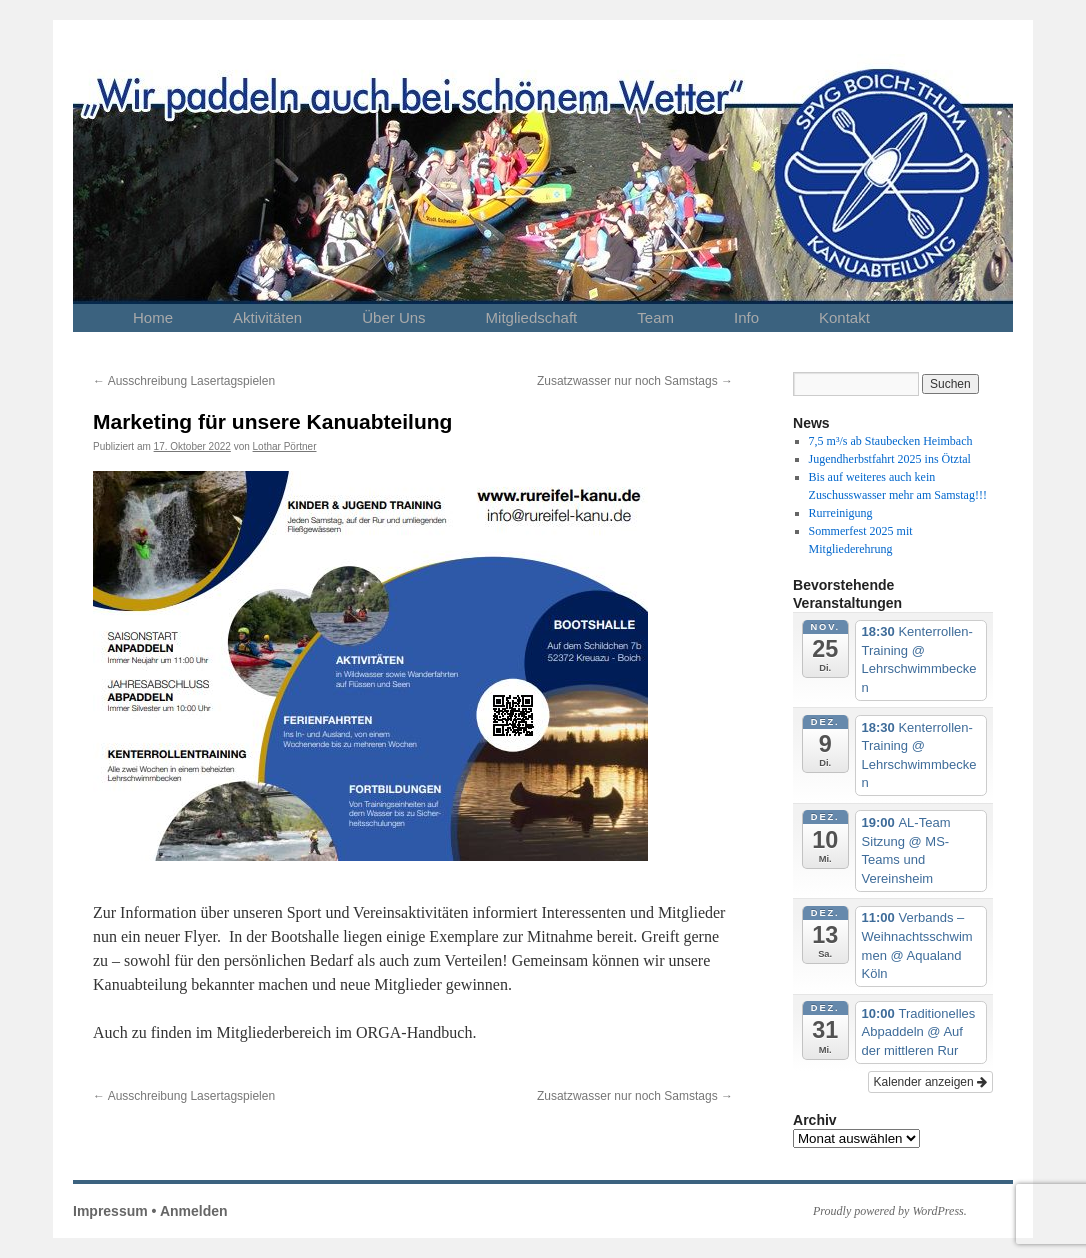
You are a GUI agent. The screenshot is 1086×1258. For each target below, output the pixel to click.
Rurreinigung (841, 513)
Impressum (110, 1211)
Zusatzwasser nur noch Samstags (635, 381)
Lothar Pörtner (285, 446)
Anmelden (194, 1211)
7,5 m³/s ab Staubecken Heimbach (891, 441)
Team (655, 317)
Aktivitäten (267, 317)
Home (153, 317)
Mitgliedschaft (532, 317)
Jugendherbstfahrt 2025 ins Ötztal (890, 459)
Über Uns (393, 317)
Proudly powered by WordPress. (890, 1211)
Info (746, 317)
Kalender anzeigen (930, 1082)
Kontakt (844, 317)
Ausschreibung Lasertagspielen (184, 381)
